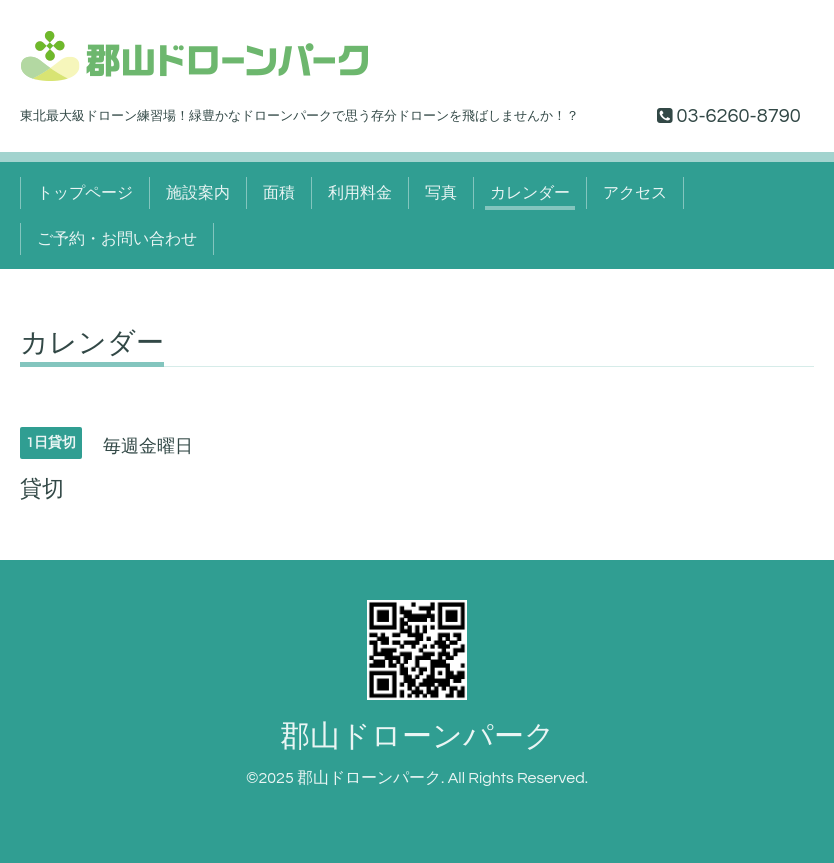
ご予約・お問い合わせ (117, 239)
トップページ (85, 193)
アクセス (635, 193)
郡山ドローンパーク (417, 736)
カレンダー (530, 193)
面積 (279, 193)
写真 (441, 193)
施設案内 (198, 193)
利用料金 (360, 193)
